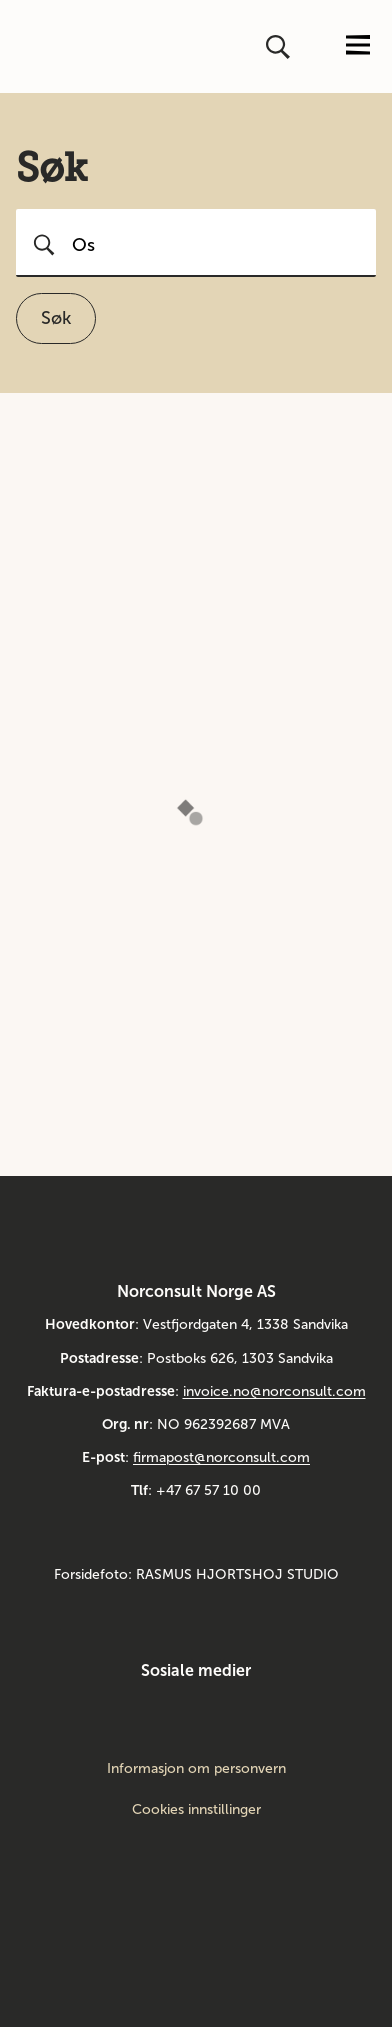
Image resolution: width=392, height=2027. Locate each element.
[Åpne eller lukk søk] (280, 47)
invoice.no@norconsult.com (274, 1391)
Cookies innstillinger (196, 1809)
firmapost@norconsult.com (221, 1457)
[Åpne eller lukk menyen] (358, 46)
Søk (56, 318)
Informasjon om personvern (196, 1769)
